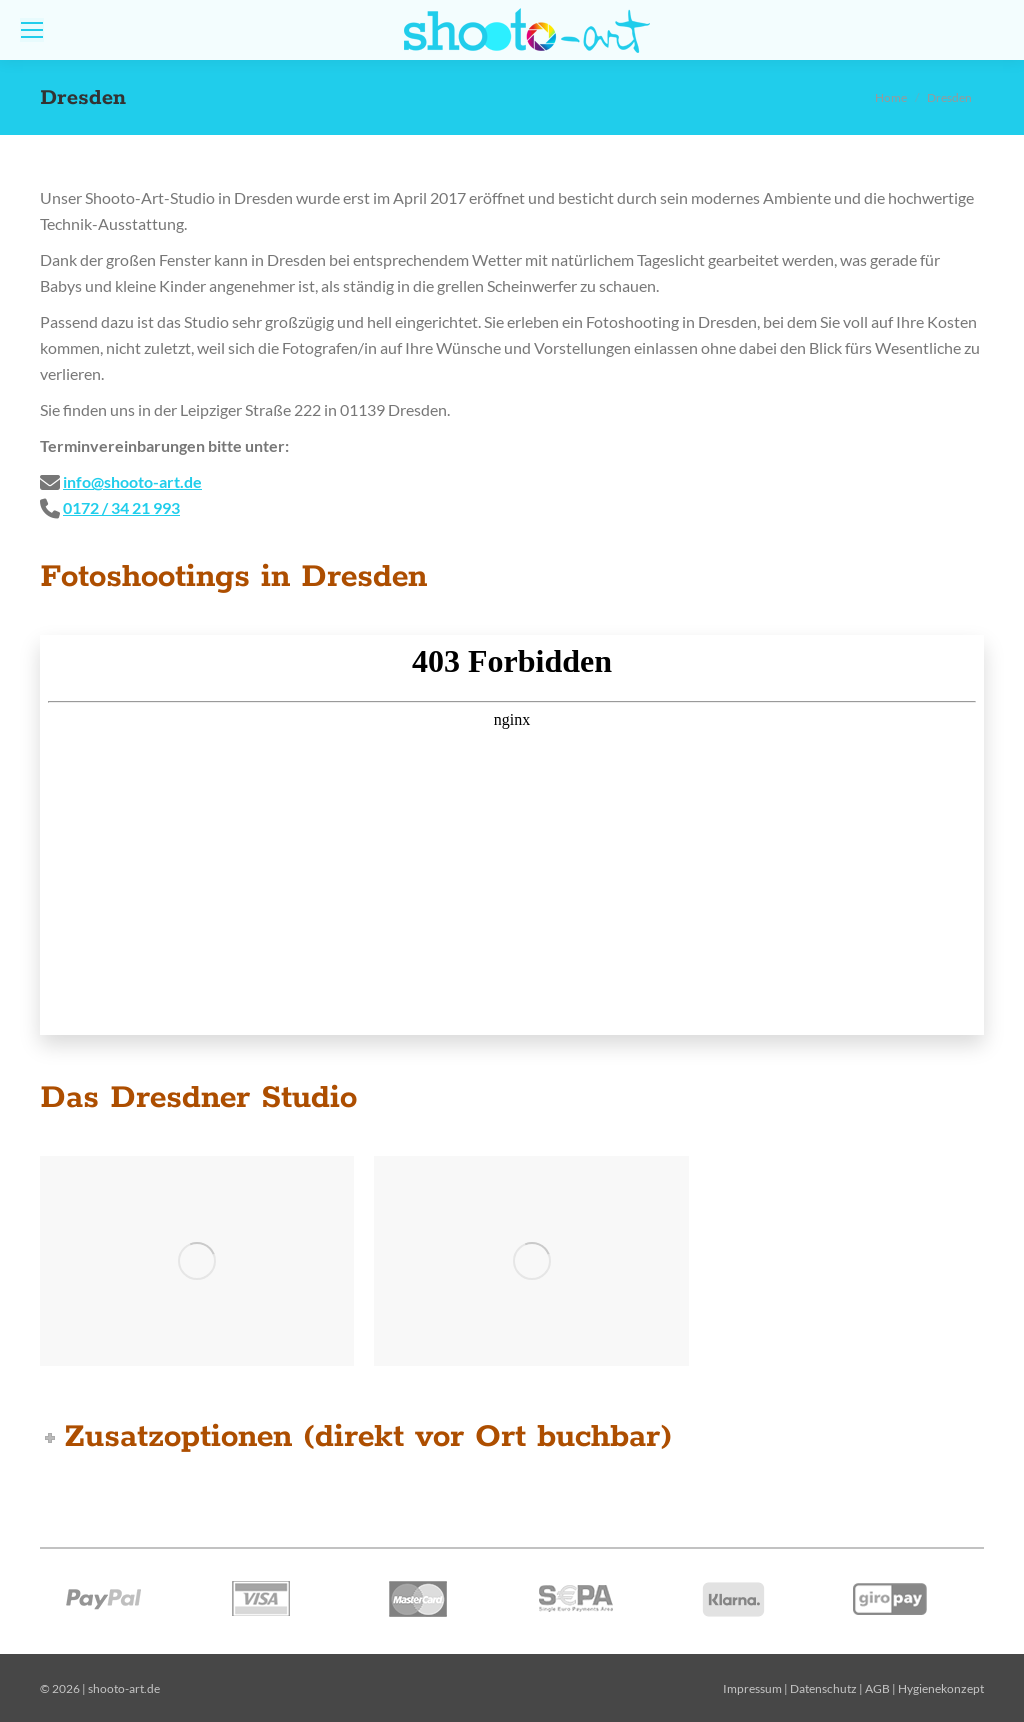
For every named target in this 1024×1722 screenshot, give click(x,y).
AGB (877, 1688)
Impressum (752, 1688)
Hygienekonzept (941, 1688)
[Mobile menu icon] (32, 30)
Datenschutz (823, 1688)
